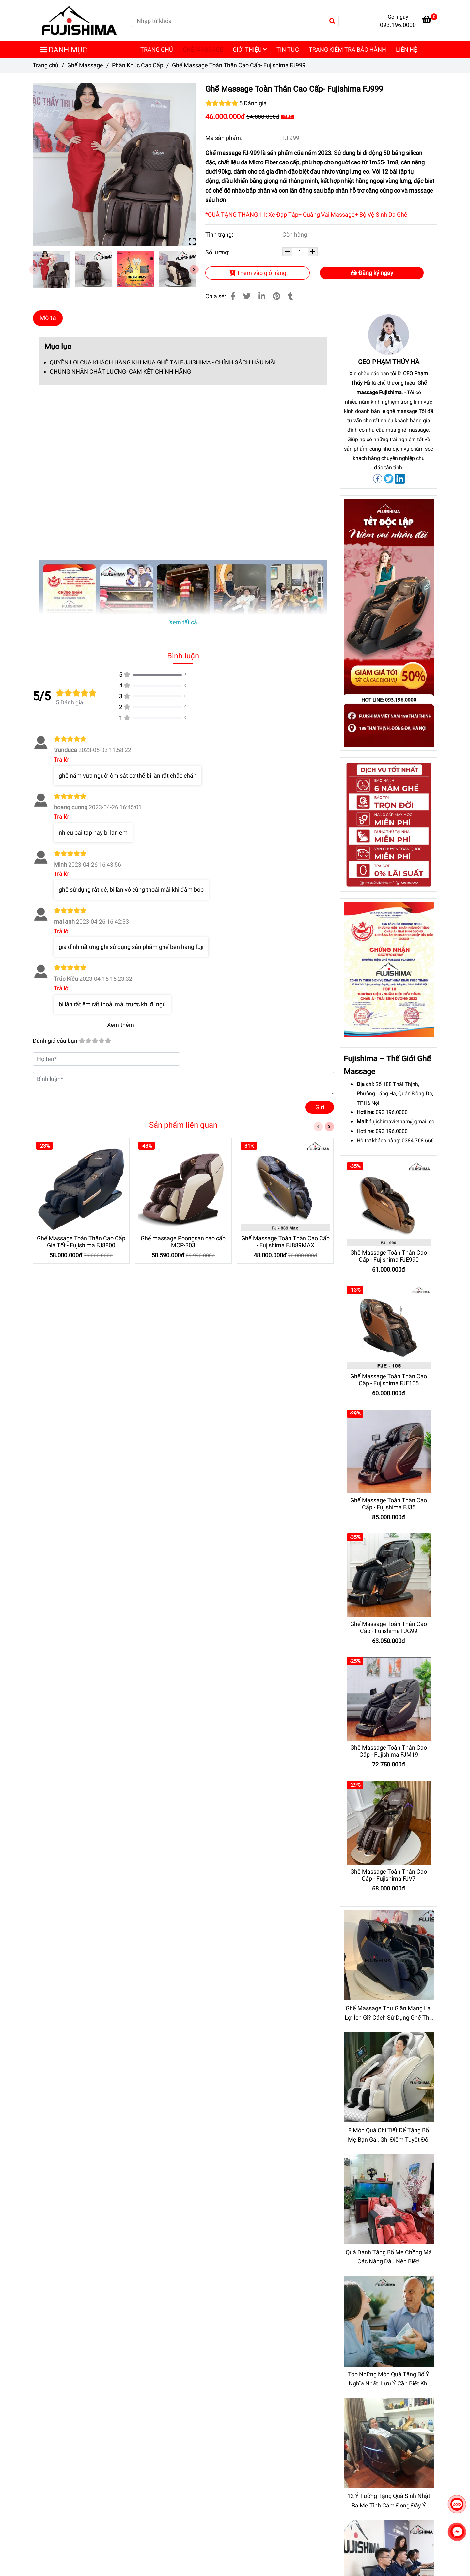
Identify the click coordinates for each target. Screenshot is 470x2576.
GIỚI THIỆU (250, 49)
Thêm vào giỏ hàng (257, 273)
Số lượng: (218, 252)
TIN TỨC (287, 49)
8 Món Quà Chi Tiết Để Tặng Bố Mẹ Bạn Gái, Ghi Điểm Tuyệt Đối (389, 2135)
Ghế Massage (85, 65)
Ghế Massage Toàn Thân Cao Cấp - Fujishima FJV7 (388, 1875)
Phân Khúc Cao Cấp (137, 65)
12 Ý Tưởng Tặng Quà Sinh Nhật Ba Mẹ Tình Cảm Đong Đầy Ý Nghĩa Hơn (388, 2501)
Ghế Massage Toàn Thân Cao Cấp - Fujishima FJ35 (388, 1504)
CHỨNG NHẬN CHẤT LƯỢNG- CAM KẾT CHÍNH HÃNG (120, 371)
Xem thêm (120, 1024)
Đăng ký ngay (372, 273)
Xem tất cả (183, 622)
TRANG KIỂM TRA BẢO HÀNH (347, 49)
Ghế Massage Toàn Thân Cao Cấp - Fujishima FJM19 (388, 1751)
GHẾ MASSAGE (203, 49)
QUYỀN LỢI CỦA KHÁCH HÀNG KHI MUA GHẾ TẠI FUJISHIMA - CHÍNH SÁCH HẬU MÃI (163, 362)
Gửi (319, 1107)
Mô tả (47, 318)
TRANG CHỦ (156, 49)
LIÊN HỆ (406, 49)
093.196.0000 (392, 1112)
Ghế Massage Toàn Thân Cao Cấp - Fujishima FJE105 (388, 1380)
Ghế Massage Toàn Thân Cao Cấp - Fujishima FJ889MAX (285, 1242)
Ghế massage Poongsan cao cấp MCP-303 (183, 1242)
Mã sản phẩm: (224, 137)
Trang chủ (45, 65)
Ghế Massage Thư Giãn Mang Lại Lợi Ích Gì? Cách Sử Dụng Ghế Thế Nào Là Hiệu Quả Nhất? (388, 2014)
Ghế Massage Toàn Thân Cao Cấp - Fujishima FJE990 (388, 1256)
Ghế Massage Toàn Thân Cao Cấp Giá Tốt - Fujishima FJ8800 (81, 1242)
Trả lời (62, 759)
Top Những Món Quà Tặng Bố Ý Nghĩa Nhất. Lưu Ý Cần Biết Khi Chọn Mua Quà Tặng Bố (388, 2380)
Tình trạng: (219, 234)
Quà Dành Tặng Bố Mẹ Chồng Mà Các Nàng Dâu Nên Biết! (389, 2257)
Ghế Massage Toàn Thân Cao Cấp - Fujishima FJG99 (388, 1627)
